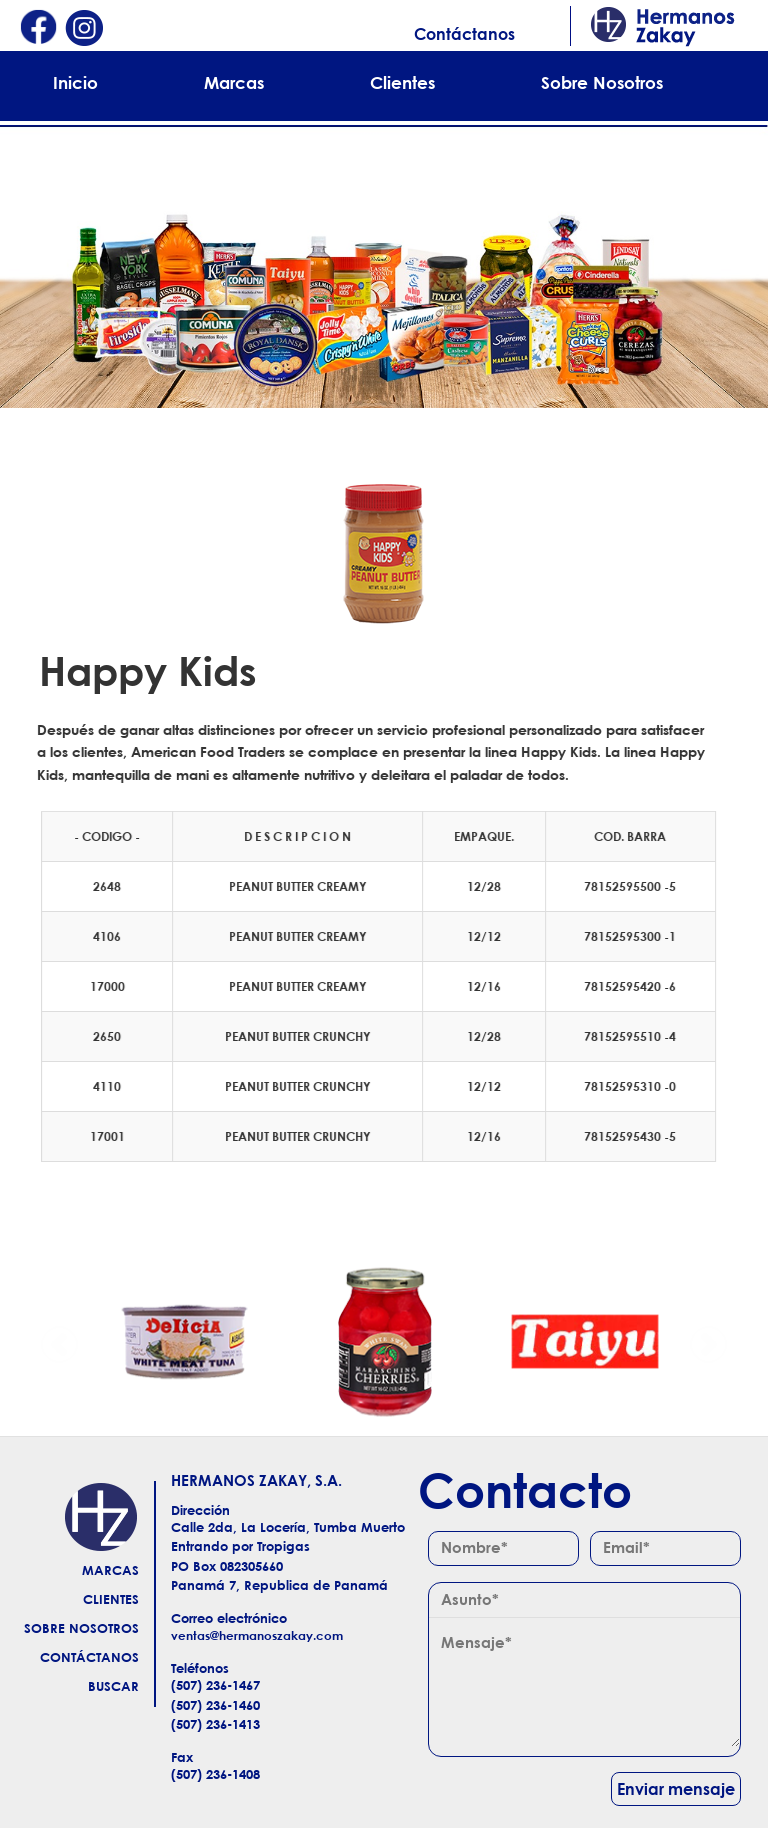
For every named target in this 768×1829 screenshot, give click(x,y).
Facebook (38, 29)
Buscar (113, 1686)
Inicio (75, 82)
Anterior (60, 1342)
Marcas (234, 82)
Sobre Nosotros (602, 82)
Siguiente (708, 1342)
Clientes (402, 82)
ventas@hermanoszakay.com (257, 1635)
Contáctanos (464, 34)
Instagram (84, 29)
